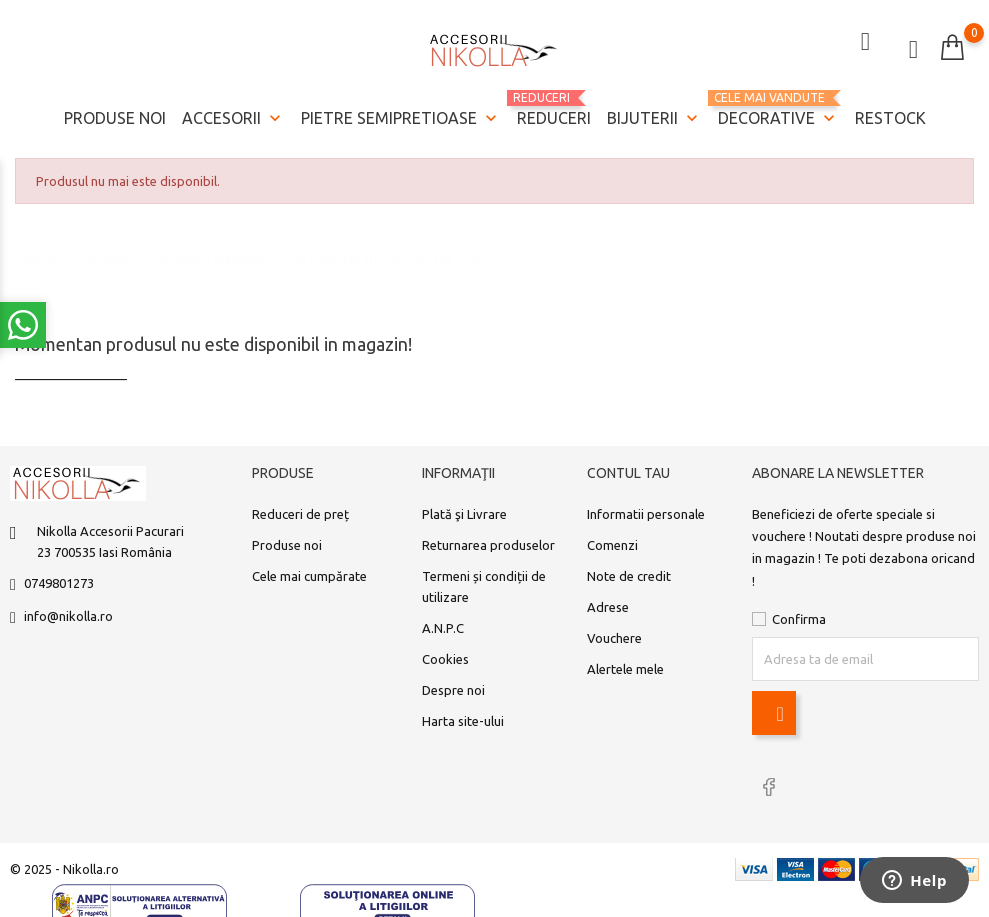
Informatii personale (646, 514)
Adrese (608, 607)
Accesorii (233, 119)
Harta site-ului (463, 721)
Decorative (778, 110)
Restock (890, 118)
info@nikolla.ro (68, 616)
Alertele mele (625, 669)
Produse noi (115, 118)
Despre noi (453, 690)
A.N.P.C (443, 628)
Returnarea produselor (488, 545)
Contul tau (628, 473)
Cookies (445, 659)
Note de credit (629, 576)
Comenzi (612, 545)
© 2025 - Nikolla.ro (64, 869)
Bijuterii (654, 119)
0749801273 (59, 583)
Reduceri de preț (300, 514)
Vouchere (614, 638)
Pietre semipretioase (401, 119)
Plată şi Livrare (464, 514)
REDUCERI (554, 109)
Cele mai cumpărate (309, 576)
